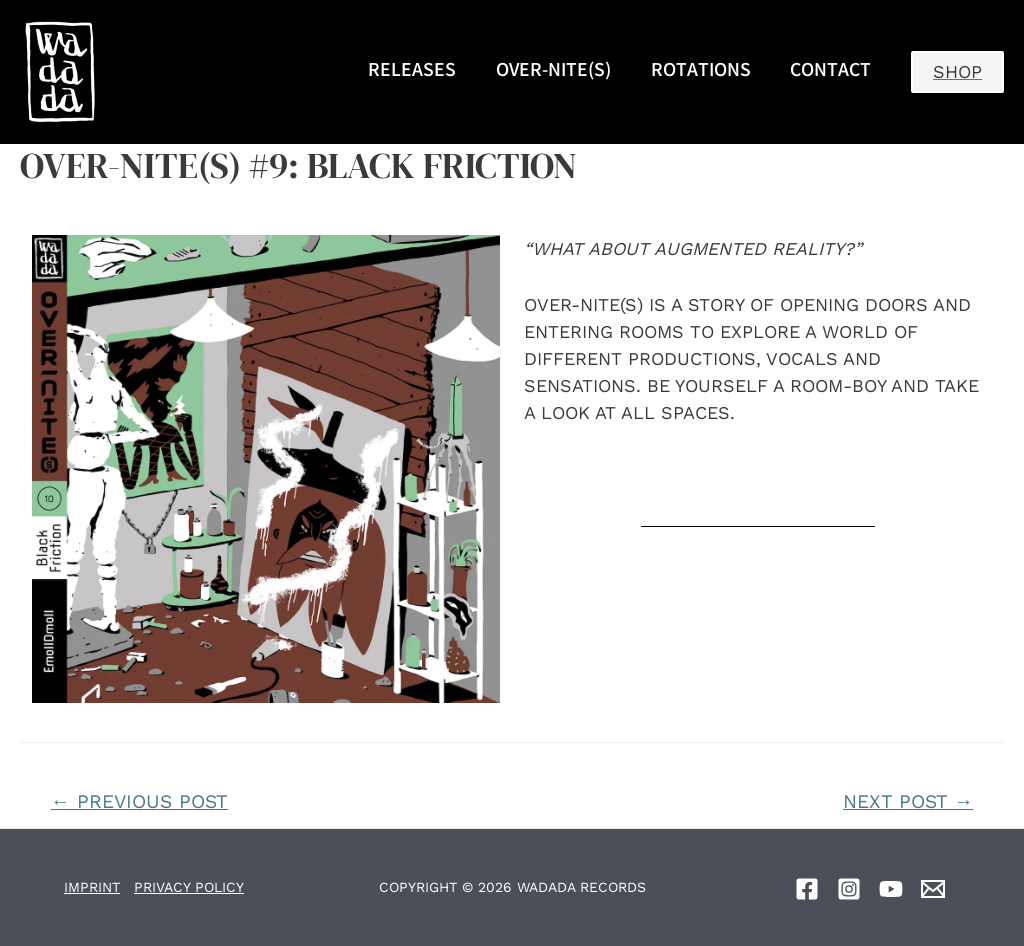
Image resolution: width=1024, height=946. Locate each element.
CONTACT (830, 72)
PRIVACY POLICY (189, 887)
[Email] (933, 889)
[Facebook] (807, 889)
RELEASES (412, 72)
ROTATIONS (701, 72)
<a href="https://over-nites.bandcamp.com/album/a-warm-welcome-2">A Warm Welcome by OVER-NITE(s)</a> (758, 476)
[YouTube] (891, 889)
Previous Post (139, 801)
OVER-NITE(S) (553, 72)
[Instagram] (849, 889)
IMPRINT (92, 887)
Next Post (908, 801)
